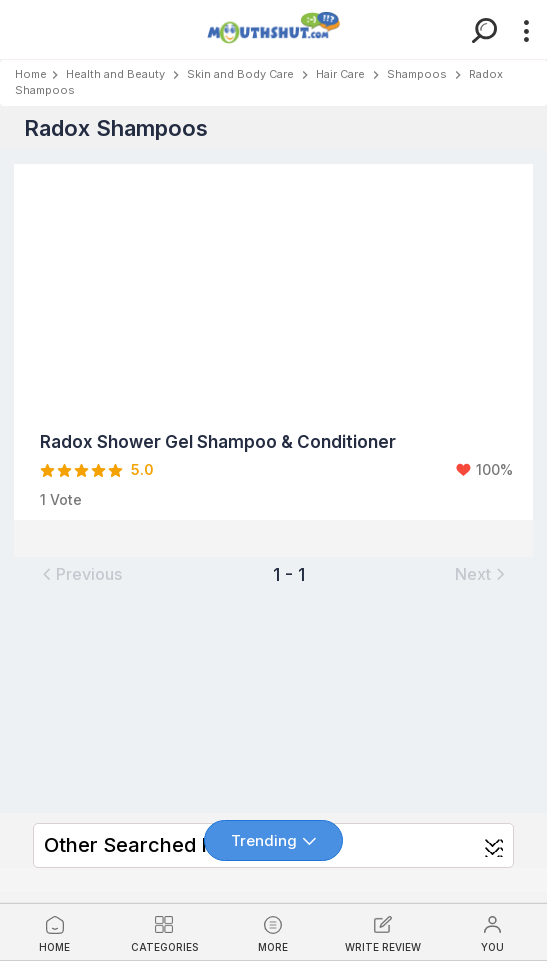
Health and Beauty (115, 74)
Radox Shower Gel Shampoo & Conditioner (218, 442)
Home (31, 74)
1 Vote (61, 499)
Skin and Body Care (240, 74)
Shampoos (417, 74)
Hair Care (340, 74)
